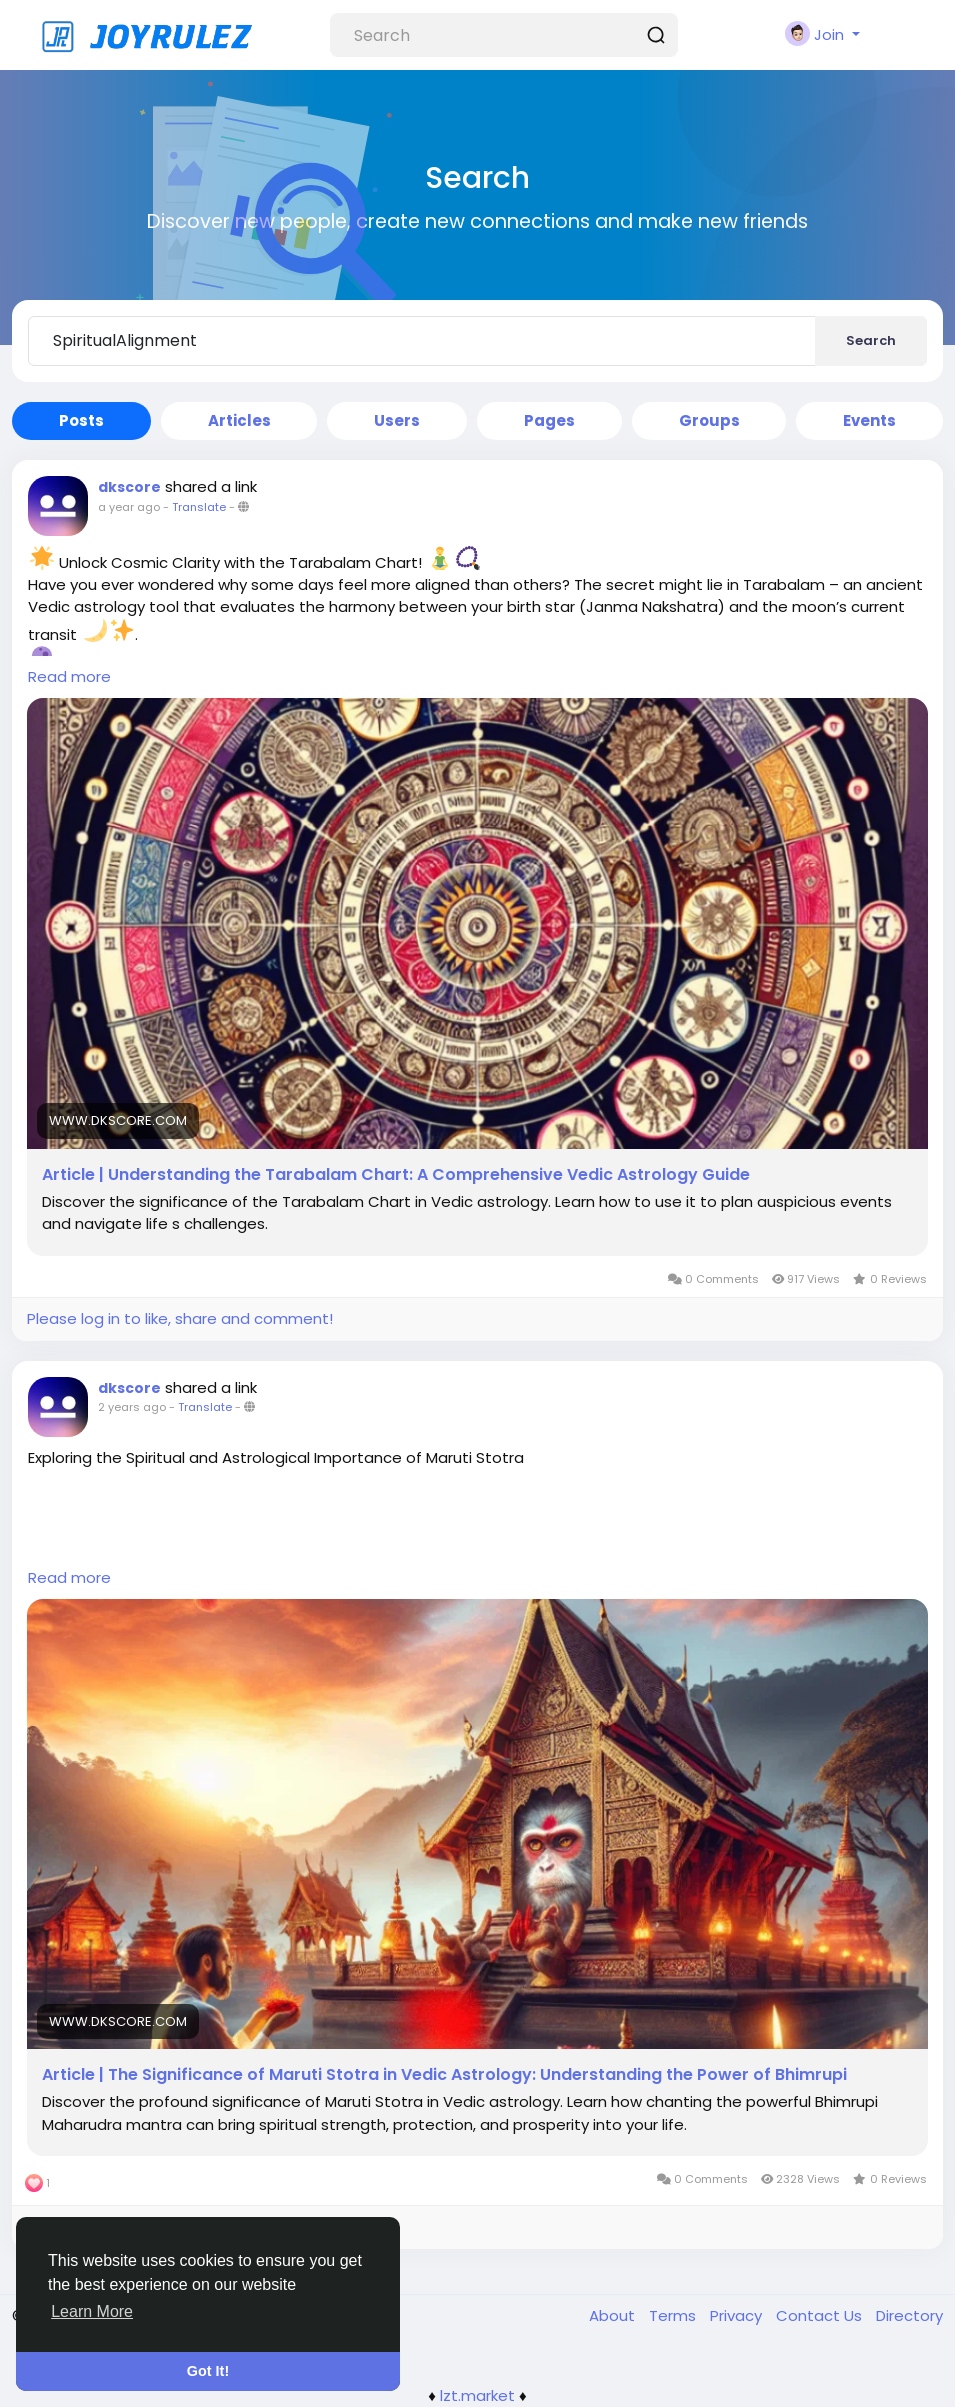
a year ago (129, 507)
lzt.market (477, 2395)
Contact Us (821, 2315)
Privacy (738, 2315)
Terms (674, 2315)
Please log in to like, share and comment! (180, 1318)
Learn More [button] (92, 2311)
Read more (69, 676)
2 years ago (132, 1407)
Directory (909, 2315)
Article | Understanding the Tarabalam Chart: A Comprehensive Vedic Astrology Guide (396, 1175)
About (614, 2315)
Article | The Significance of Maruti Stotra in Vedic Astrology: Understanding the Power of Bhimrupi (444, 2075)
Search (871, 340)
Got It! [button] (208, 2371)
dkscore (129, 487)
